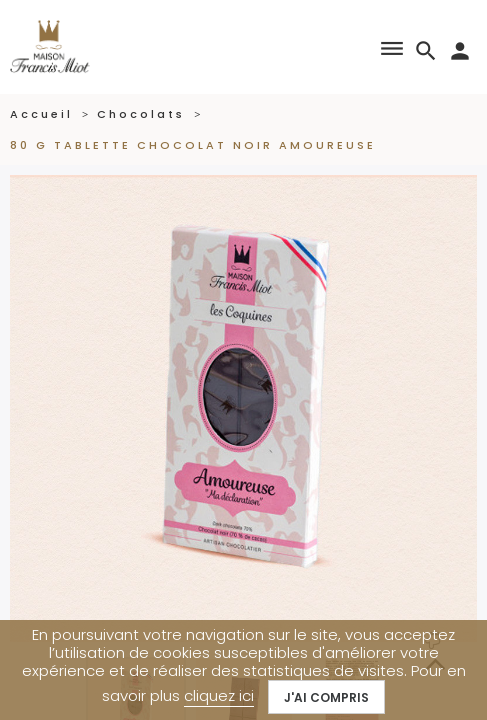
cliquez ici (219, 695)
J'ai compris (326, 697)
